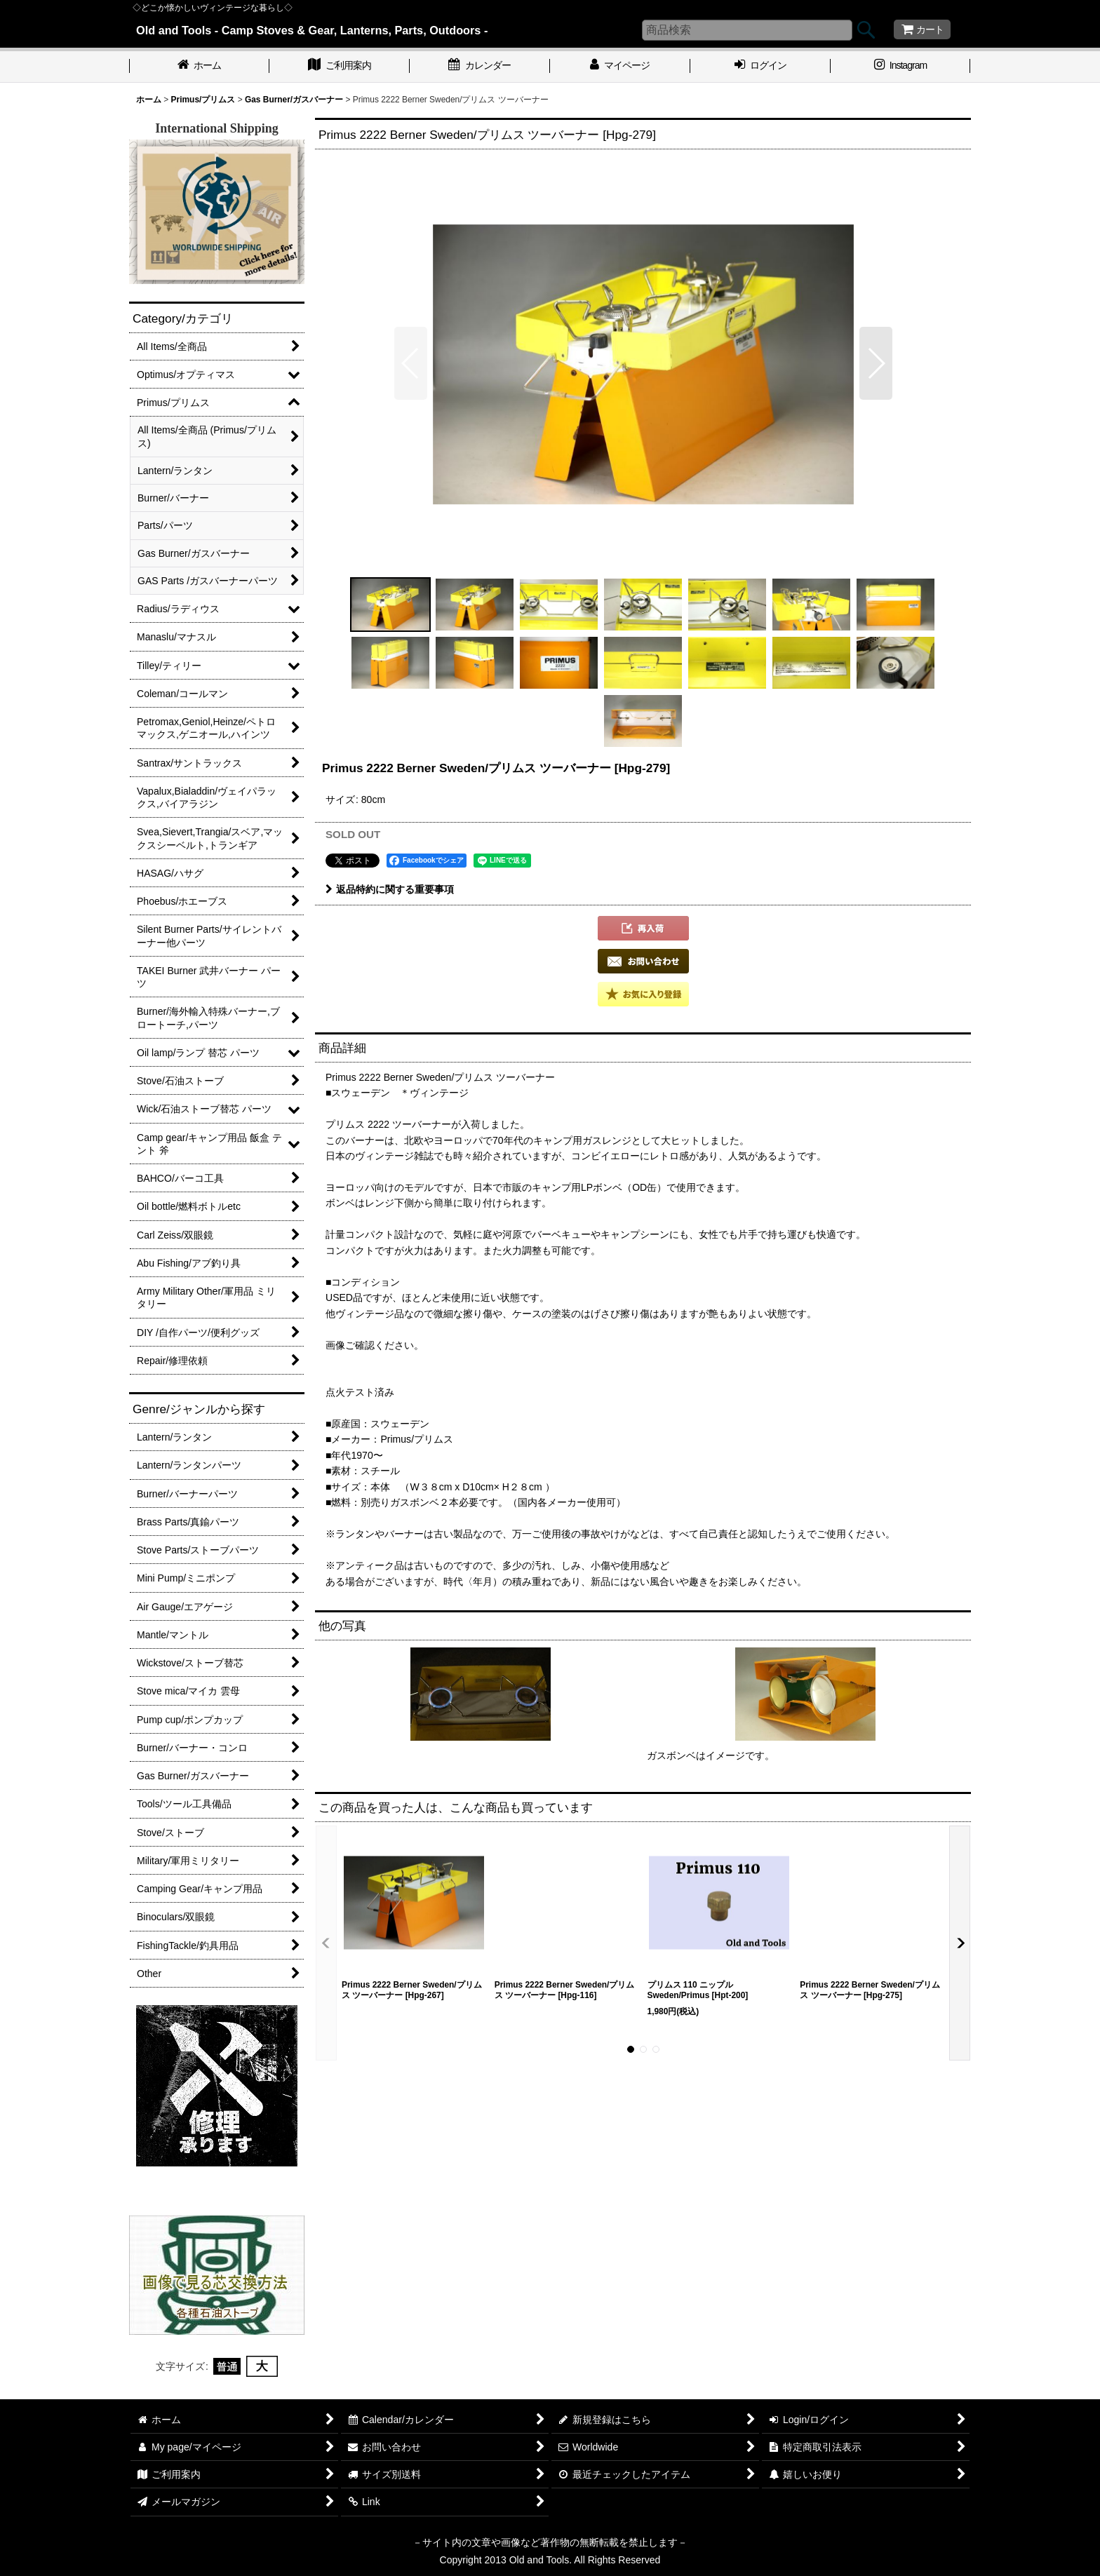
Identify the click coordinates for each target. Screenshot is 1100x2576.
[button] (410, 363)
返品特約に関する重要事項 (390, 889)
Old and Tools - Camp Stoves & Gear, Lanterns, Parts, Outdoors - (312, 30)
